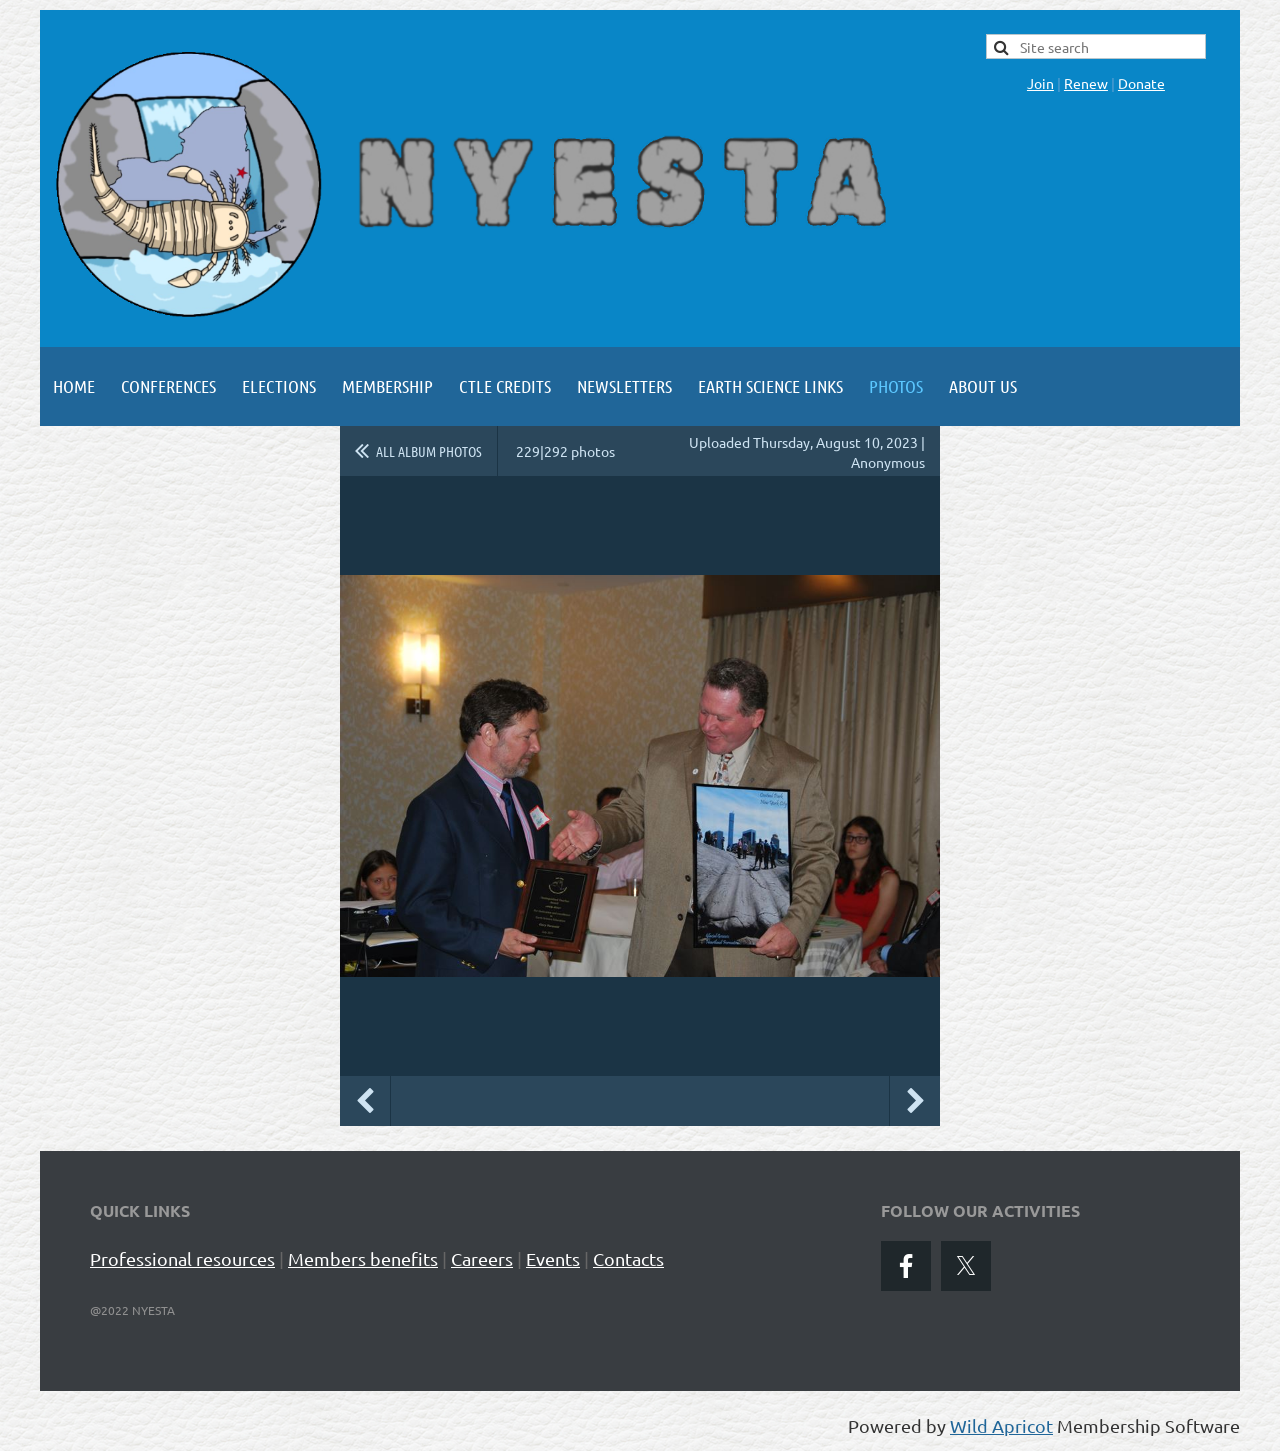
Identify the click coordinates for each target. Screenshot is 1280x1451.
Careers (482, 1258)
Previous (365, 1101)
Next (915, 1101)
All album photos (429, 451)
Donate (1141, 83)
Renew (1086, 83)
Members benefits (363, 1258)
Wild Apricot (1001, 1425)
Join (1040, 83)
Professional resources (182, 1258)
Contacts (628, 1258)
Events (553, 1258)
